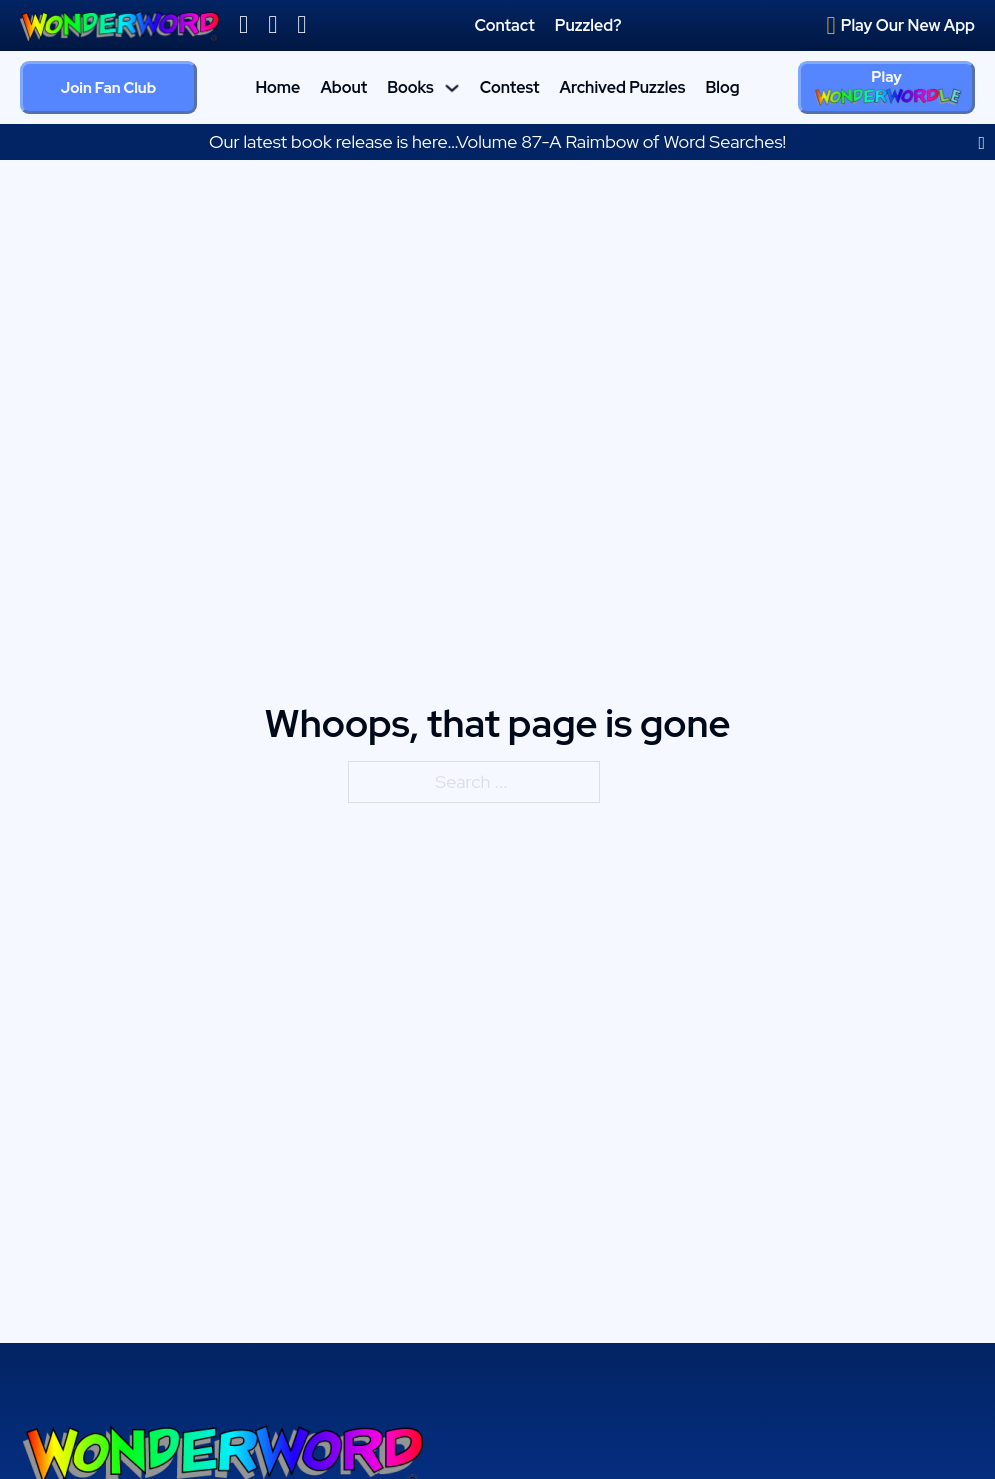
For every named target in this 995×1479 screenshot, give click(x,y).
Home (277, 87)
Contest (510, 87)
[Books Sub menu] (452, 88)
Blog (722, 87)
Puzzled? (588, 26)
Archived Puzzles (622, 87)
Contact (505, 26)
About (343, 87)
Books (410, 87)
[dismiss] (981, 143)
